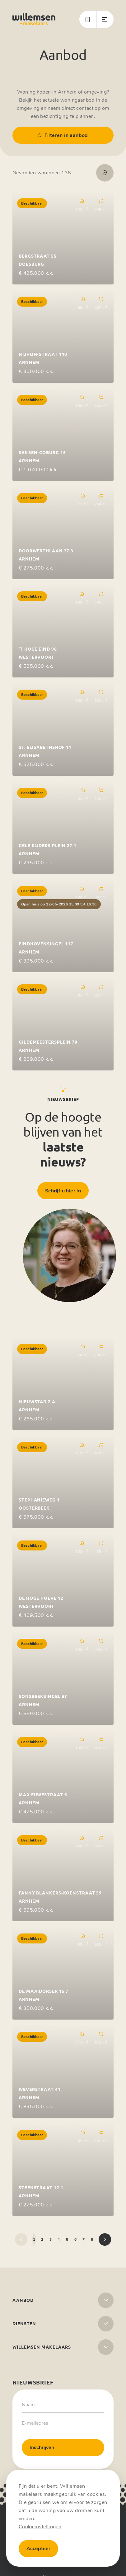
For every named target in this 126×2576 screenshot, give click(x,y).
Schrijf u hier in (63, 1190)
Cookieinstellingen (40, 2526)
